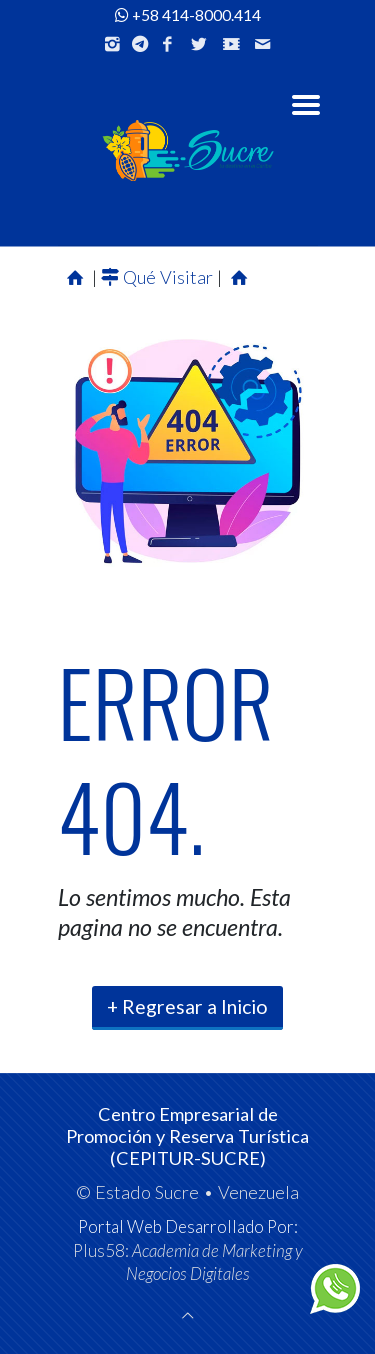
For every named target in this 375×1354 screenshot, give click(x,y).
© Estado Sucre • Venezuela (187, 1192)
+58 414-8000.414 (188, 15)
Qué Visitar (159, 277)
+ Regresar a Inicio (187, 1006)
